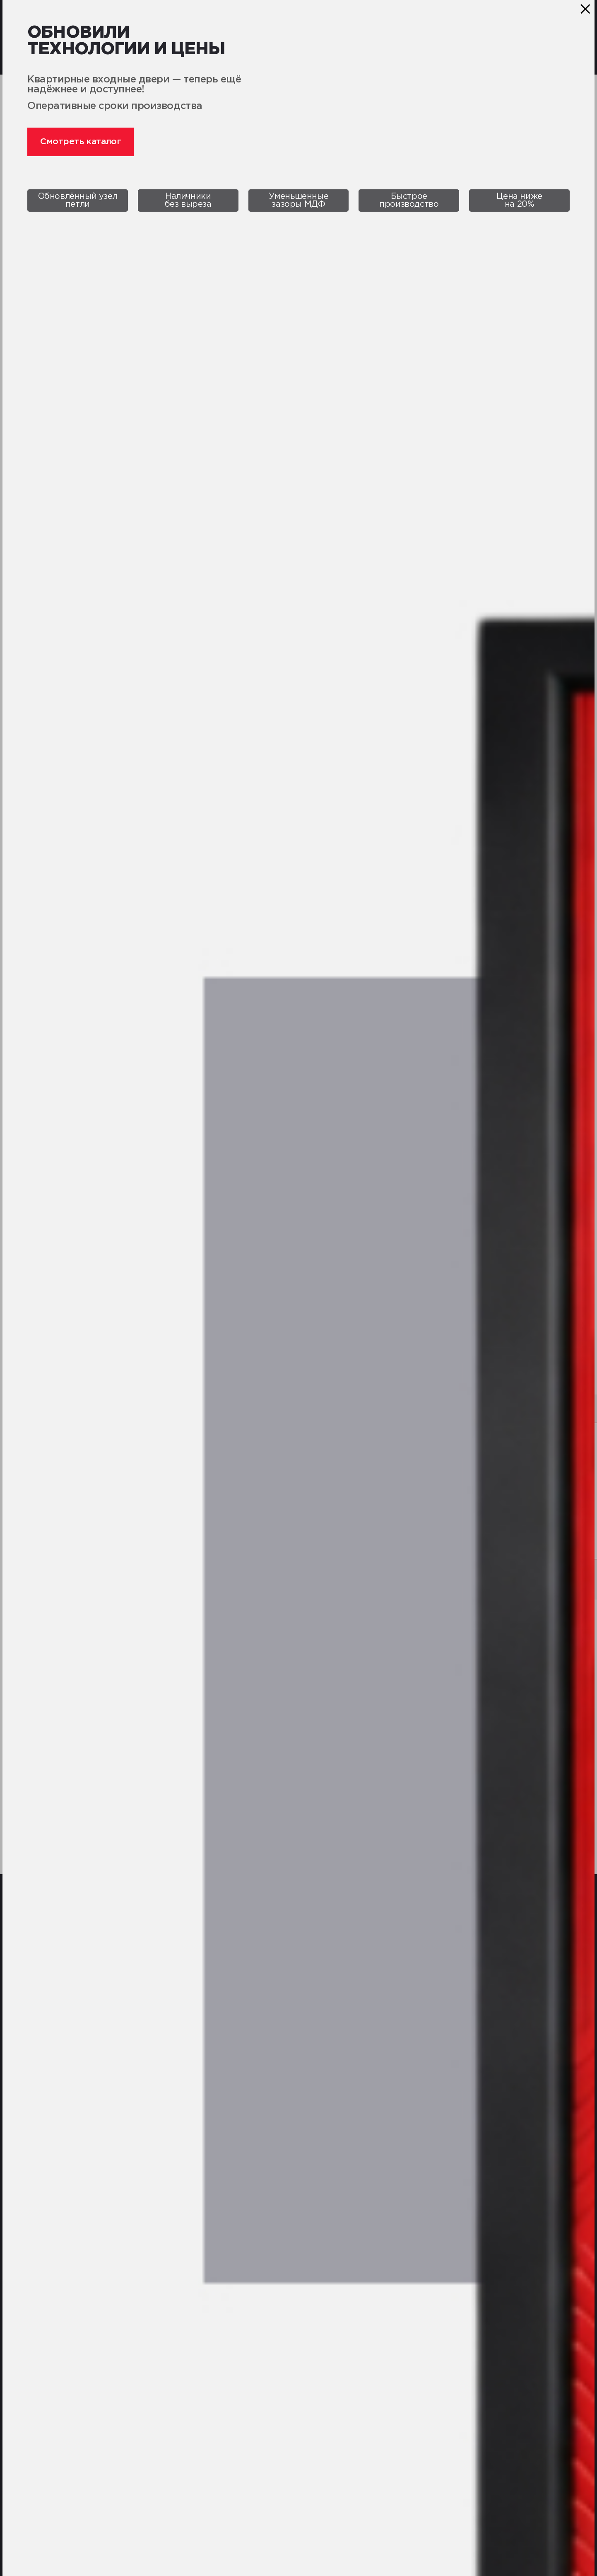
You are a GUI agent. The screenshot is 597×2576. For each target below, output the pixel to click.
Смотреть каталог (80, 141)
